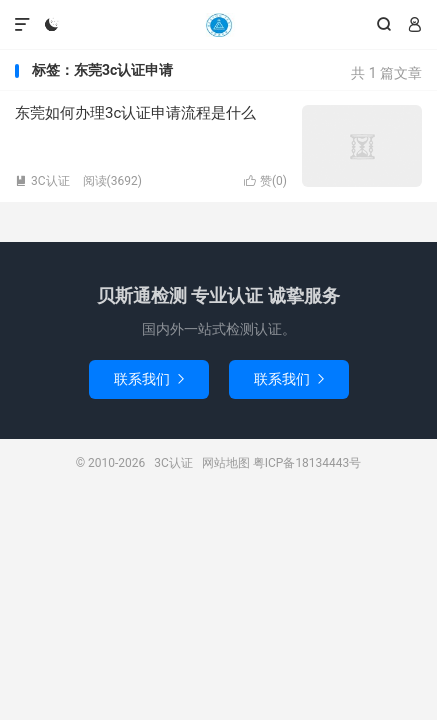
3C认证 (218, 25)
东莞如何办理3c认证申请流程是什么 (135, 113)
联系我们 (149, 379)
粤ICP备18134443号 (307, 463)
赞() (265, 181)
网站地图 (226, 463)
